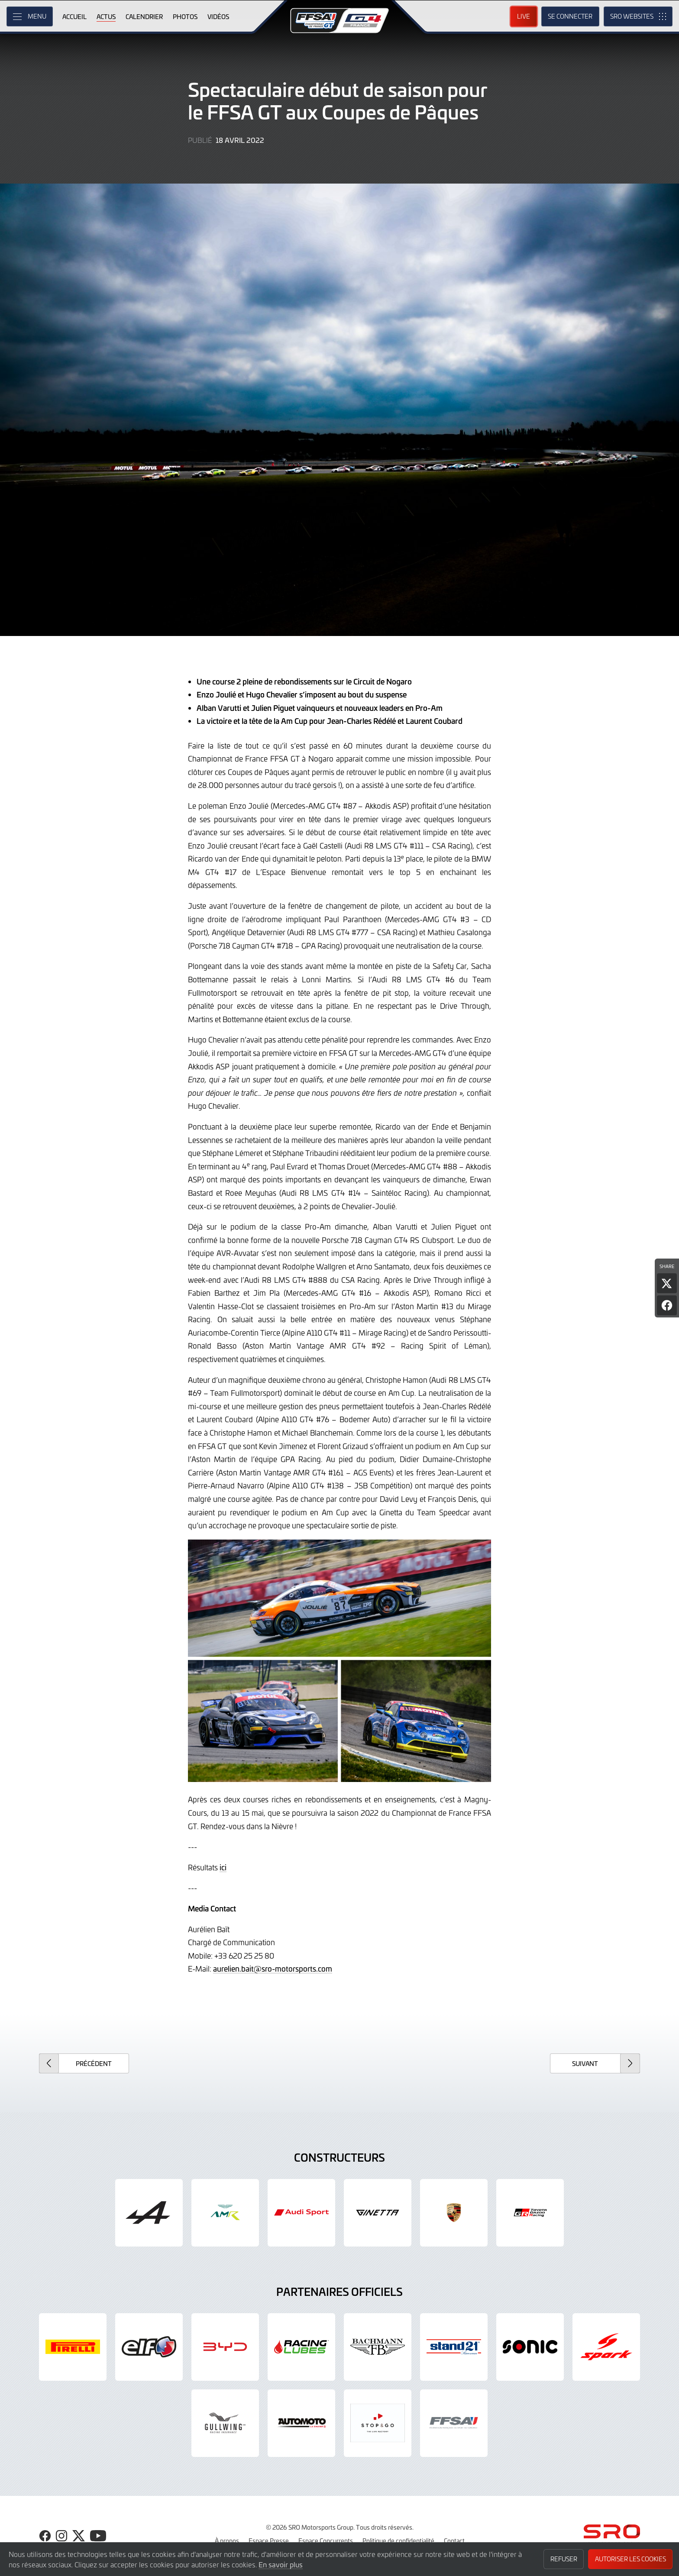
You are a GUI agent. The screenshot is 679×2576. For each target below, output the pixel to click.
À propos (227, 2540)
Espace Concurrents (325, 2540)
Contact (454, 2540)
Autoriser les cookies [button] (630, 2559)
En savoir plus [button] (281, 2564)
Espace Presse (269, 2540)
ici (223, 1867)
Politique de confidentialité (398, 2540)
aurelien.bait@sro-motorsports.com (272, 1968)
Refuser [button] (563, 2559)
